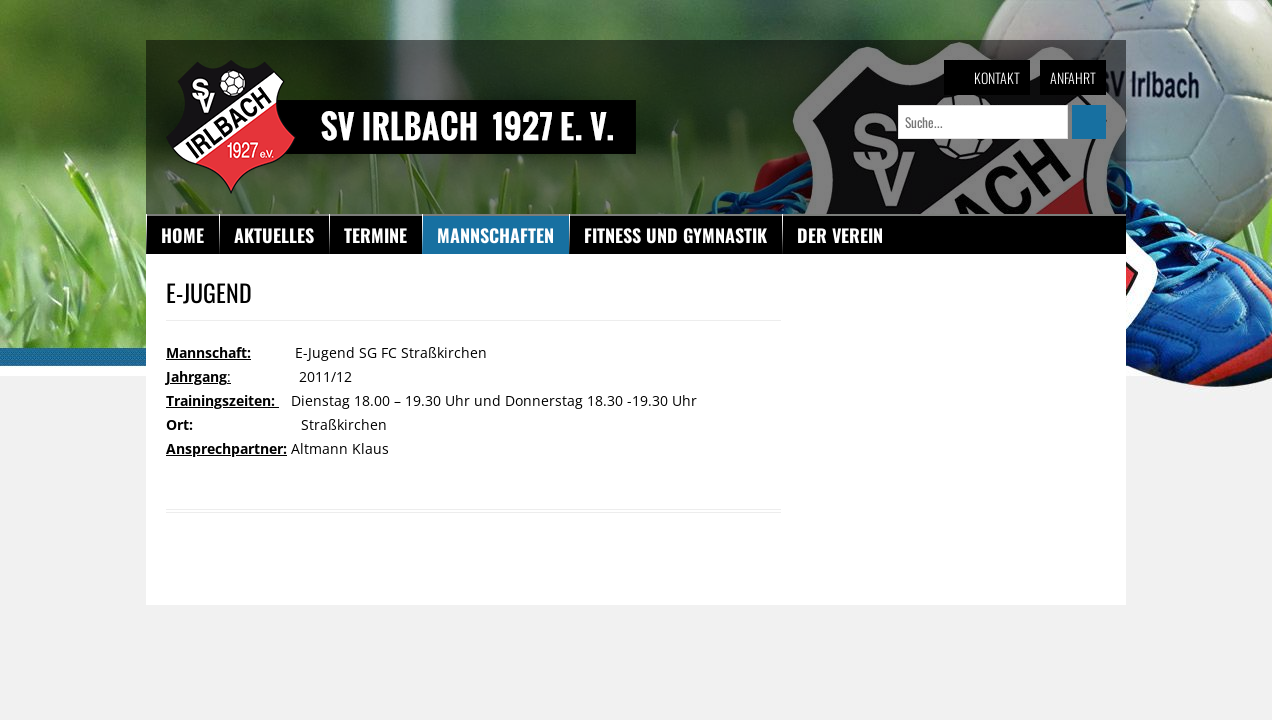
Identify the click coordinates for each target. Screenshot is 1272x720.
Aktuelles (274, 235)
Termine (375, 235)
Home (182, 235)
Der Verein (840, 235)
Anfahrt (1073, 77)
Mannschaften (495, 235)
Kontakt (997, 77)
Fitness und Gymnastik (675, 235)
